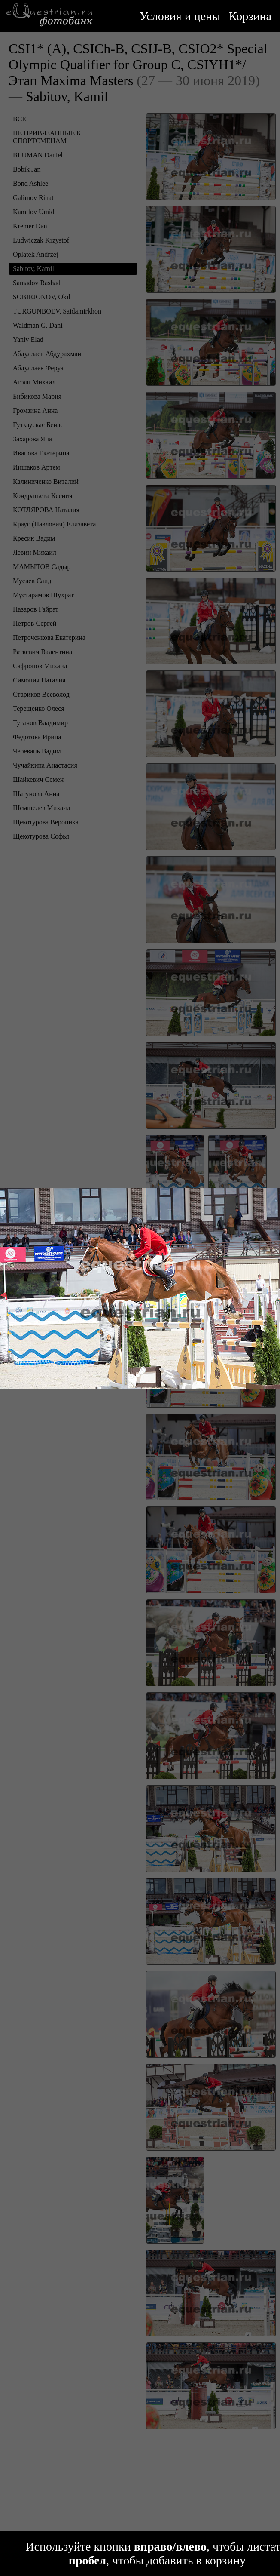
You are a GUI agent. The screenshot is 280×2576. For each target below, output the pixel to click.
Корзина (250, 16)
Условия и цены (180, 16)
